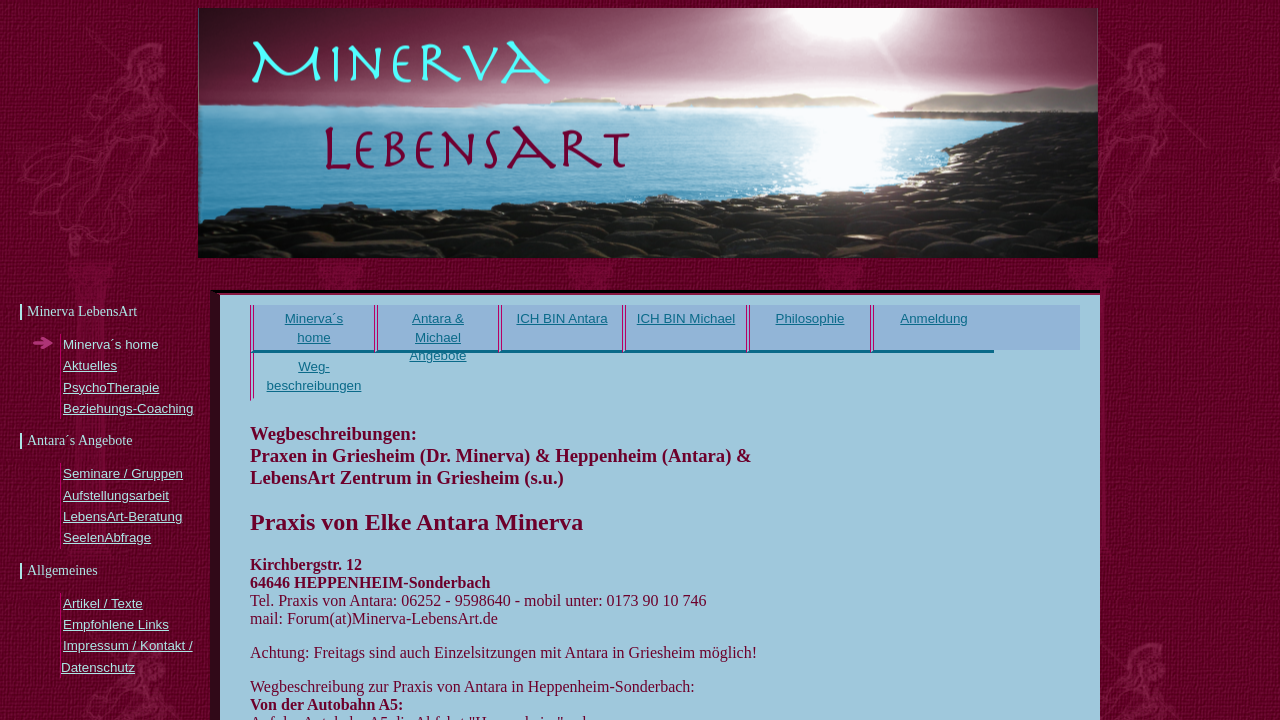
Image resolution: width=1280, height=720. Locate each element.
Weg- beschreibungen (314, 376)
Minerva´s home (314, 328)
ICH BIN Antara (561, 318)
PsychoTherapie (111, 387)
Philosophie (810, 318)
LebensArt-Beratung (122, 516)
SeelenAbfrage (107, 537)
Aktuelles (90, 365)
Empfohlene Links (116, 624)
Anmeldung (933, 318)
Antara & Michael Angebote (437, 332)
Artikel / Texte (103, 603)
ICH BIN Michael (686, 318)
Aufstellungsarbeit (116, 495)
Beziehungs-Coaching (128, 408)
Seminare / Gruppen (123, 473)
